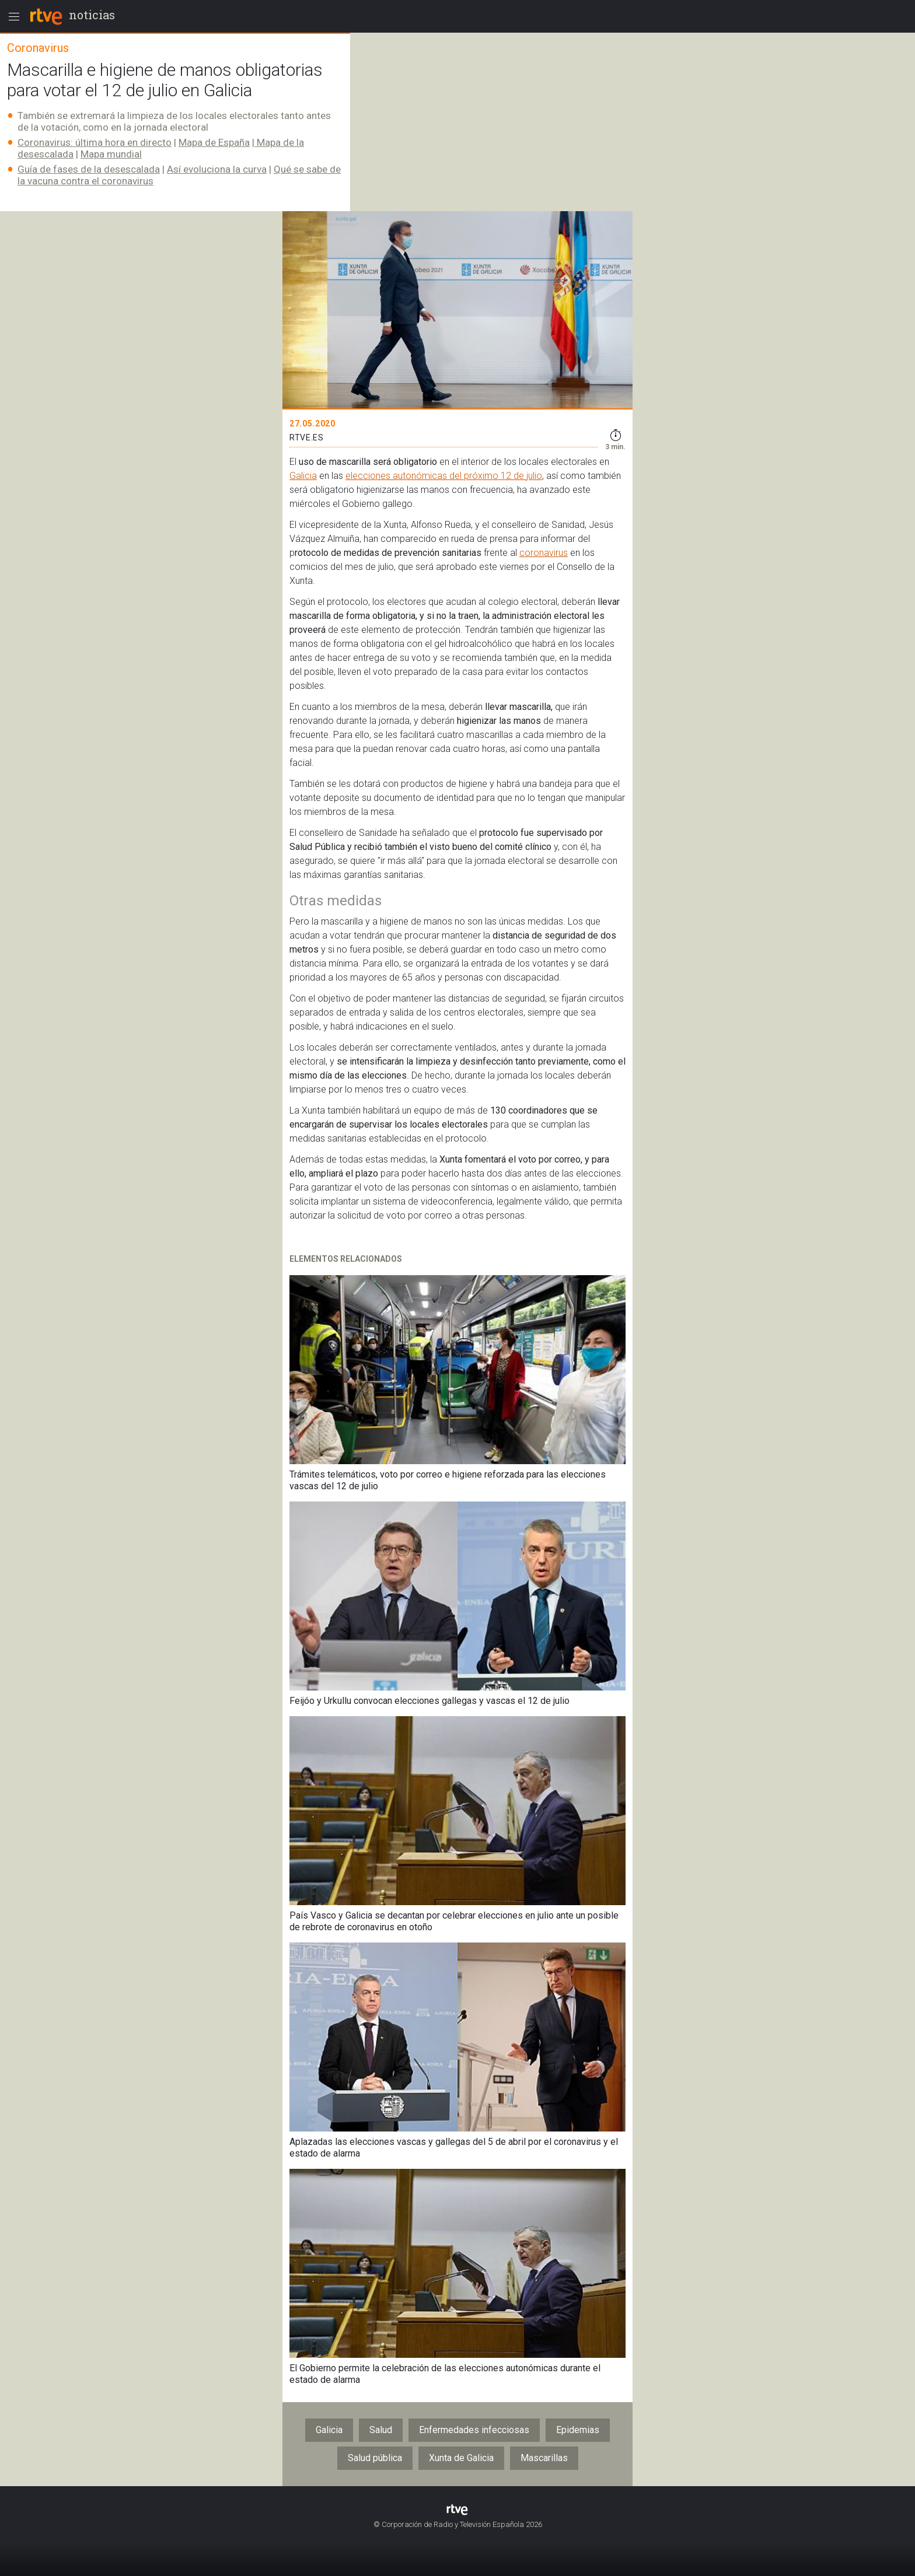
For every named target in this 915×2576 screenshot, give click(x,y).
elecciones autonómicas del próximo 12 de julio (443, 475)
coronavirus (543, 552)
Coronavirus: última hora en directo (95, 142)
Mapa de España (214, 142)
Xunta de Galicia (461, 2457)
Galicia (303, 475)
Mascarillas (544, 2457)
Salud (380, 2429)
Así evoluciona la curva (217, 169)
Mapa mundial (111, 154)
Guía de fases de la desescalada (89, 169)
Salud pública (375, 2457)
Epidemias (577, 2429)
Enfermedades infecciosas (474, 2429)
